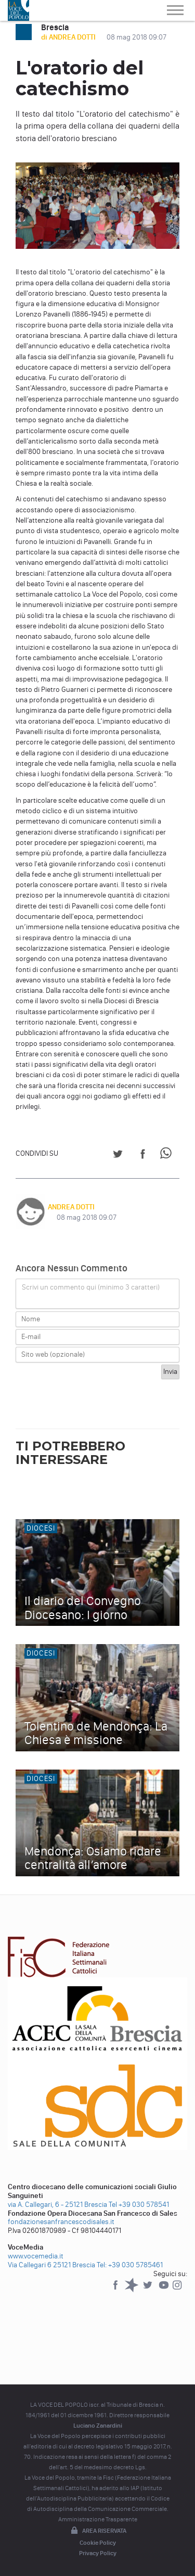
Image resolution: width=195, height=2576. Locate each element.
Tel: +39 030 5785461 (130, 2265)
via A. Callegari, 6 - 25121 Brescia (57, 2204)
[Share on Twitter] (117, 1155)
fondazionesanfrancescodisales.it (61, 2221)
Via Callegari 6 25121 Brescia (51, 2265)
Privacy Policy (97, 2553)
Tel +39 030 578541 (139, 2204)
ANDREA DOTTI (71, 1207)
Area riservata (97, 2531)
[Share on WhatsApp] (167, 1155)
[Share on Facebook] (142, 1155)
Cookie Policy (98, 2542)
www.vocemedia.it (35, 2256)
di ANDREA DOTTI (69, 37)
